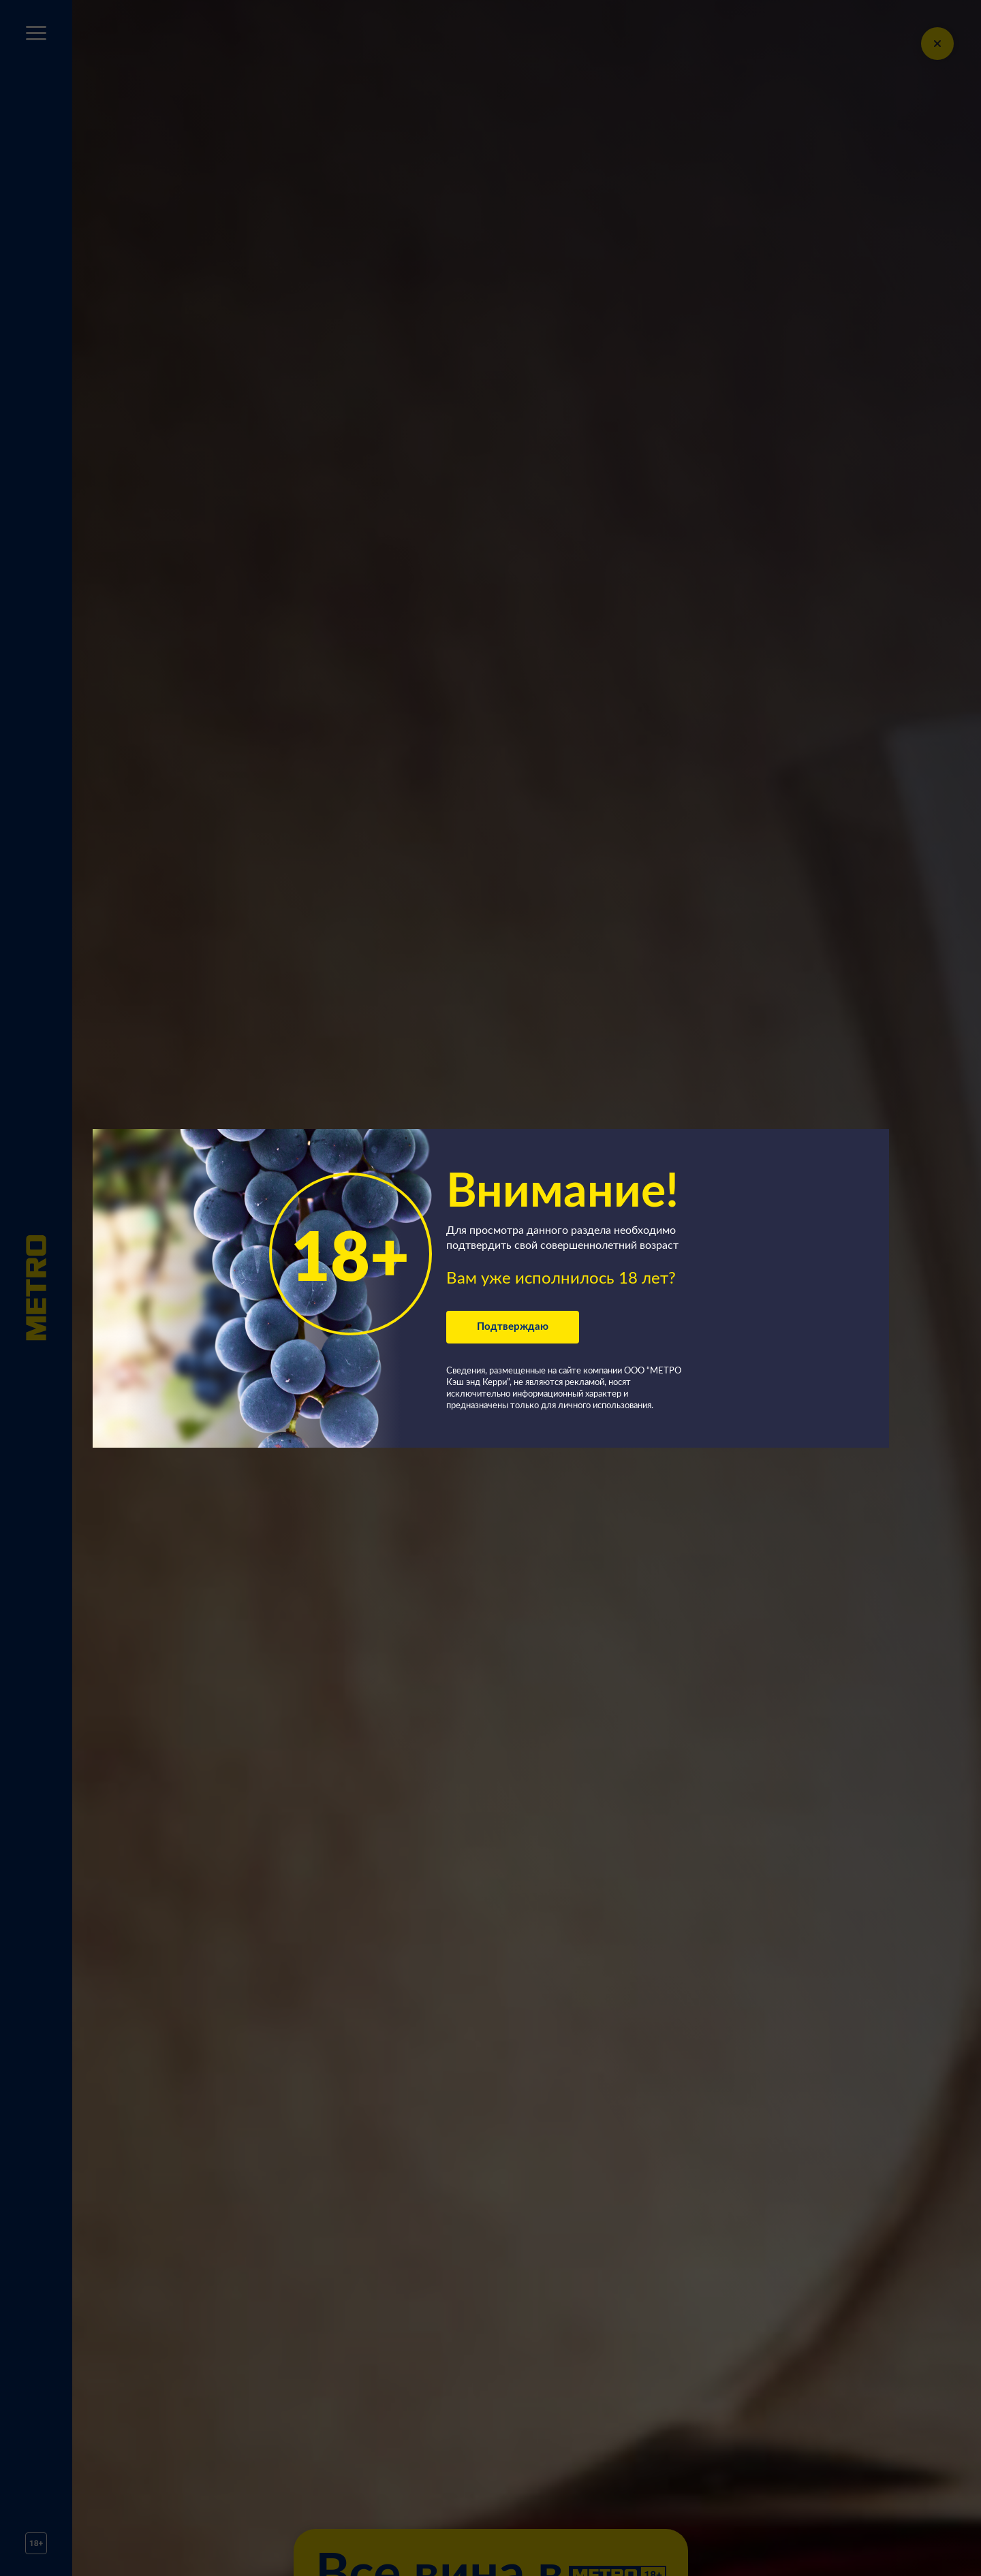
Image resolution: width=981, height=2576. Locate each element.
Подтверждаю (512, 1327)
